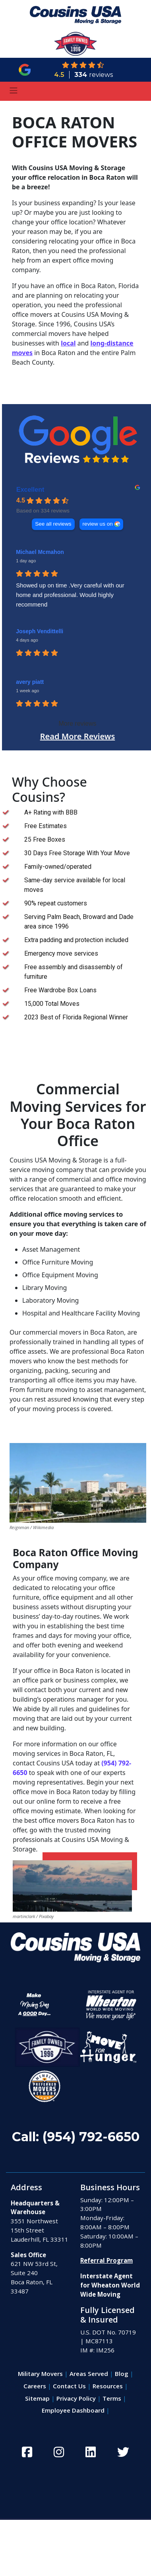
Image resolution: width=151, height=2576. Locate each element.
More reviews (77, 723)
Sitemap (37, 2398)
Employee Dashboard (73, 2410)
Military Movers (40, 2374)
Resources (108, 2386)
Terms (112, 2398)
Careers (34, 2386)
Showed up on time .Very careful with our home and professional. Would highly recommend (70, 595)
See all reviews (53, 524)
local (68, 343)
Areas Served (89, 2374)
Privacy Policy (76, 2398)
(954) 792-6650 (91, 2136)
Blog (121, 2374)
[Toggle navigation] (13, 91)
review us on (98, 524)
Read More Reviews (77, 736)
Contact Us (69, 2386)
